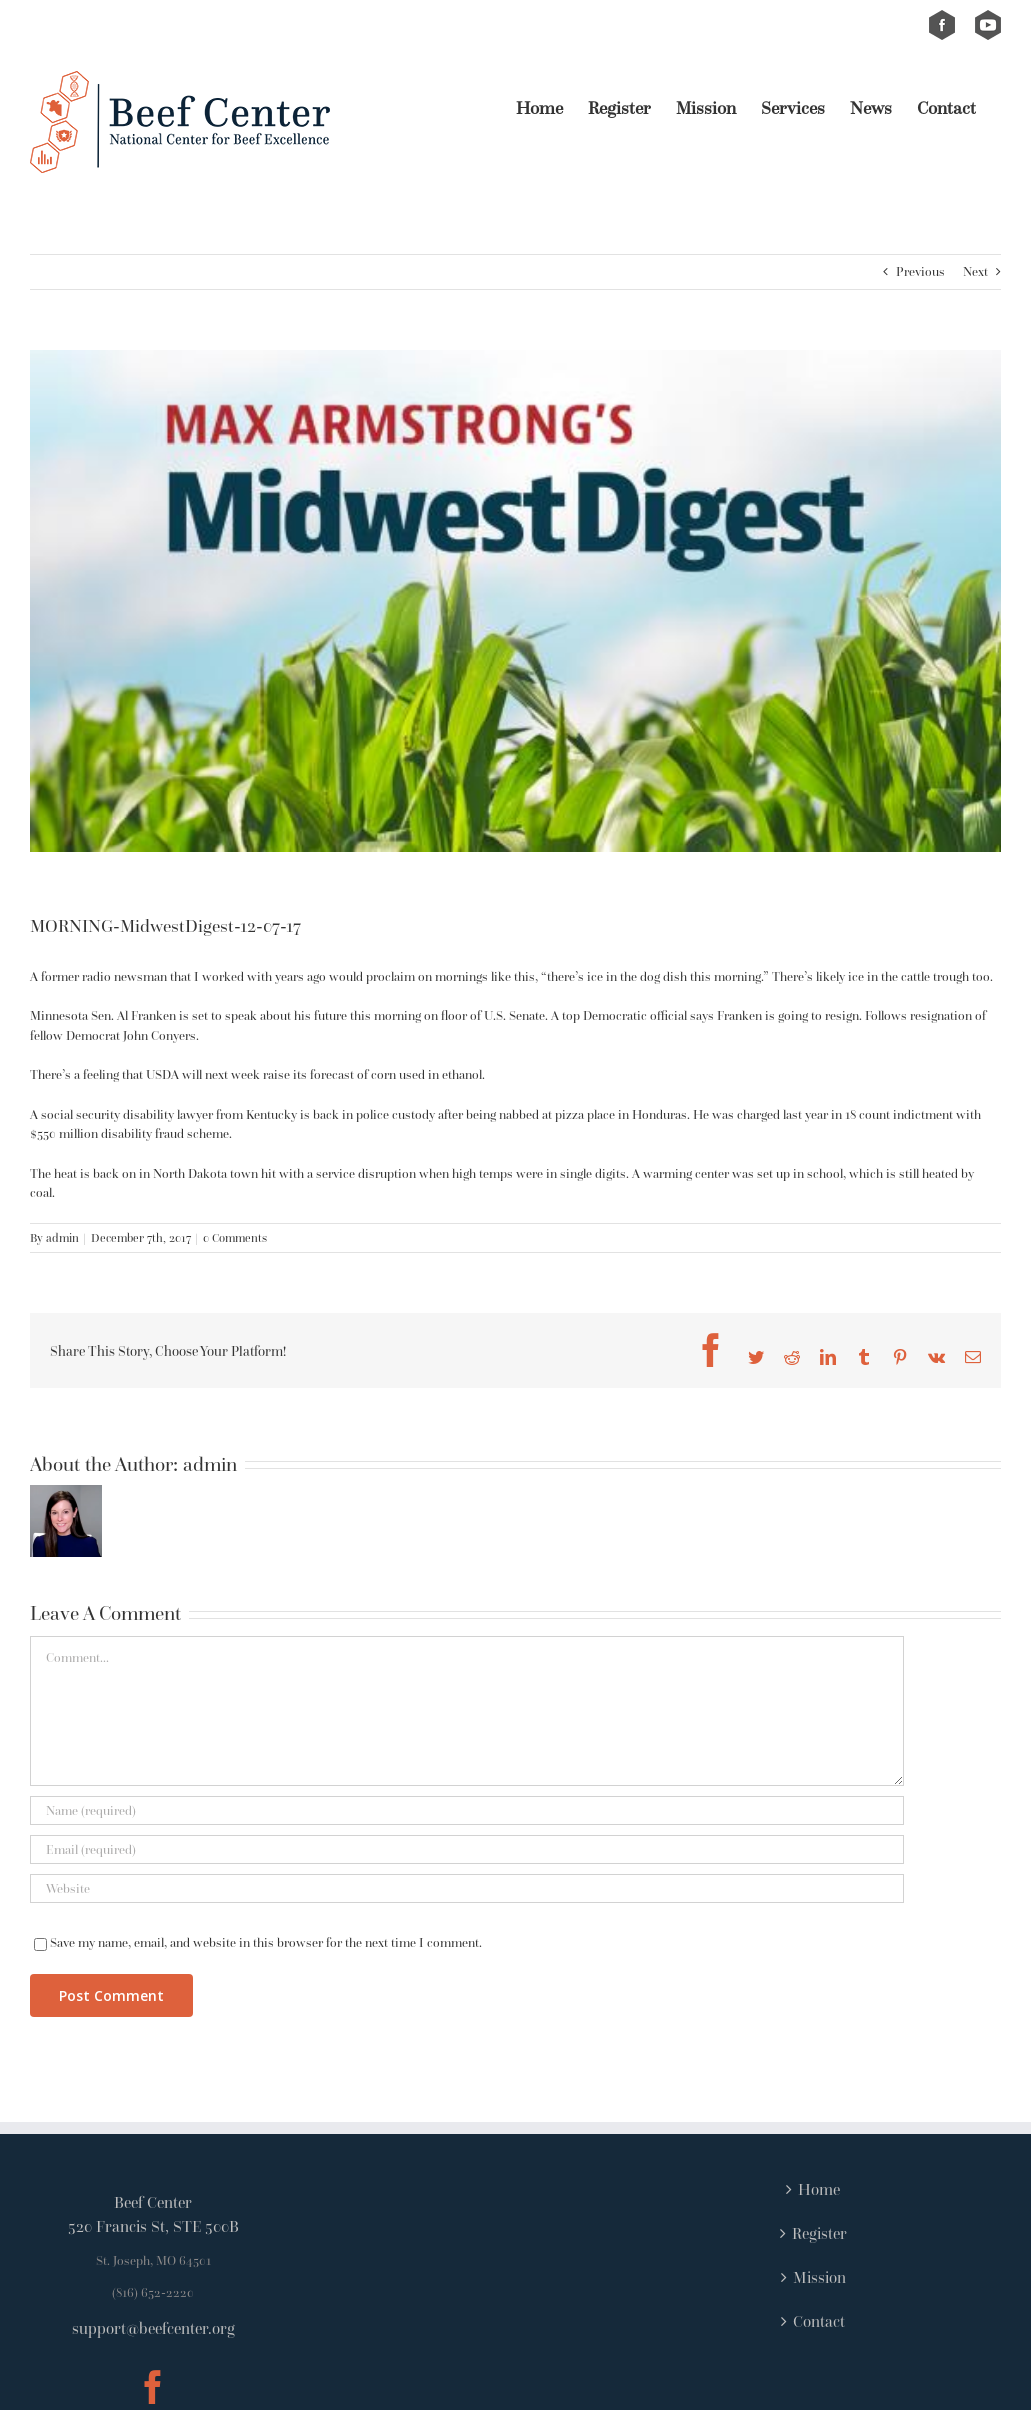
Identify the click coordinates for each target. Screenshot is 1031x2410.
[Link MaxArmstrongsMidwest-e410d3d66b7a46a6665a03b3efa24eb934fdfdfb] (515, 601)
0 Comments (235, 1237)
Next (975, 271)
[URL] (467, 1888)
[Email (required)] (467, 1849)
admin (62, 1237)
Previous (920, 271)
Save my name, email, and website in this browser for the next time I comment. (266, 1942)
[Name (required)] (467, 1810)
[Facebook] (153, 2387)
